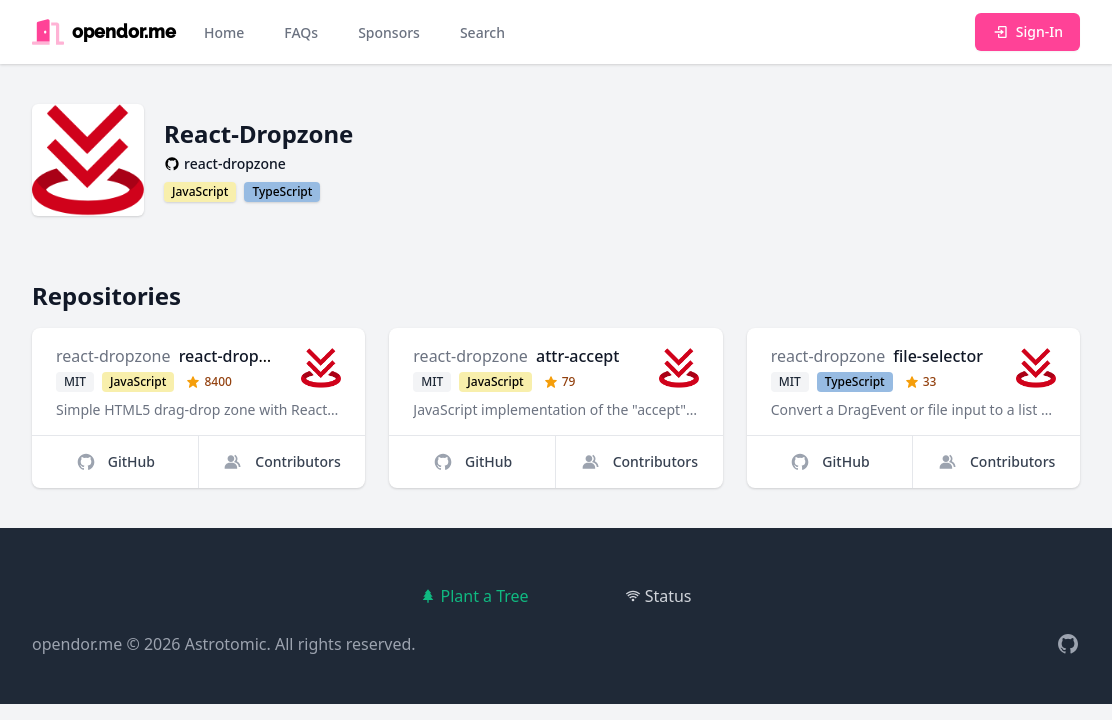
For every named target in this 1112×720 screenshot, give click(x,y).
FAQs (301, 32)
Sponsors (389, 32)
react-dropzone (113, 356)
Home (224, 32)
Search (482, 32)
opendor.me (77, 644)
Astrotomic (226, 644)
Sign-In (1027, 31)
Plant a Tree (474, 596)
